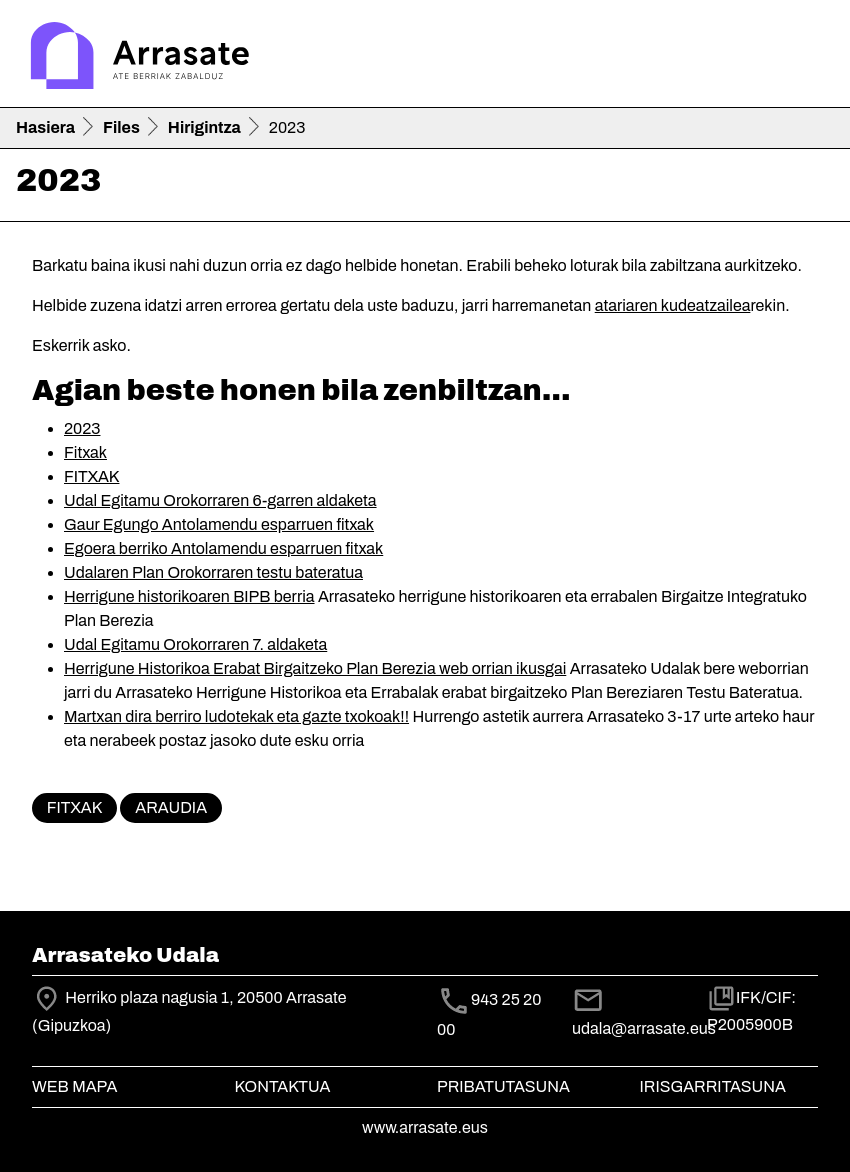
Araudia (171, 807)
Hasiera (45, 127)
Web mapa (74, 1086)
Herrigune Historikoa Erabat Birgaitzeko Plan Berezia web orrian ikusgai (315, 668)
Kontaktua (283, 1086)
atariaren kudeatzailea (673, 305)
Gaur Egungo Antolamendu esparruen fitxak (219, 524)
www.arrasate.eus (425, 1127)
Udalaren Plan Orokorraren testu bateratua (213, 572)
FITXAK (91, 476)
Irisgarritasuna (713, 1086)
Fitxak (85, 452)
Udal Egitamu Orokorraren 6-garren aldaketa (220, 500)
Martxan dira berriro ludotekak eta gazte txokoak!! (236, 716)
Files (121, 127)
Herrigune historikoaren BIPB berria (189, 596)
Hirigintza (204, 127)
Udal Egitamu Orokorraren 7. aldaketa (195, 644)
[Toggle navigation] (806, 58)
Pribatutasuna (503, 1086)
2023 (82, 428)
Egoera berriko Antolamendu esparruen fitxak (223, 548)
